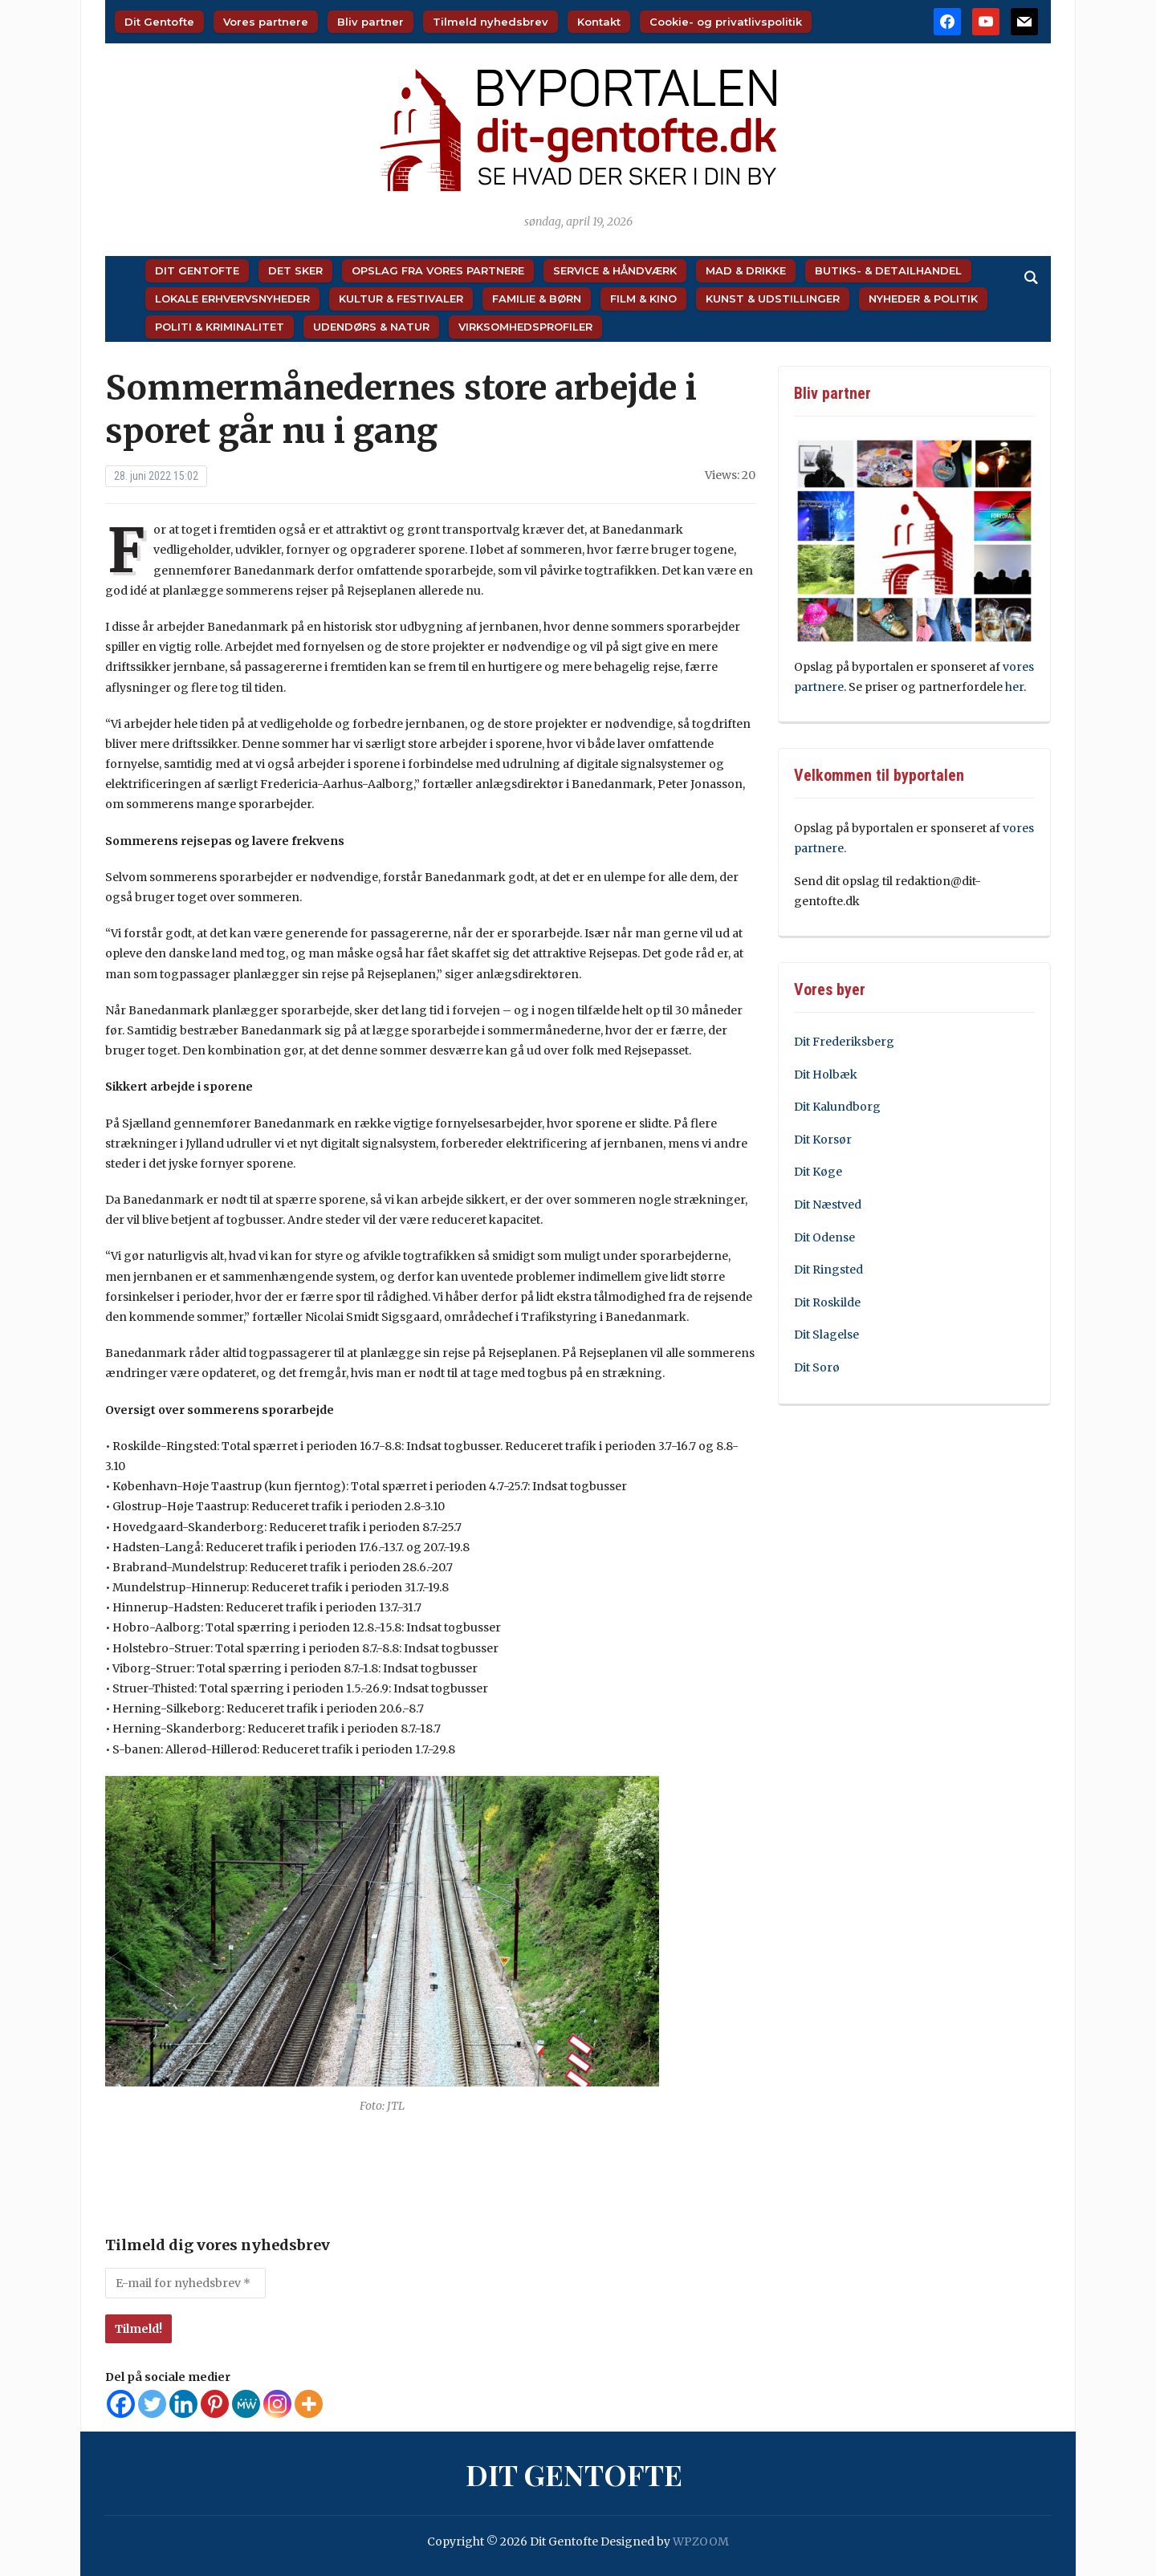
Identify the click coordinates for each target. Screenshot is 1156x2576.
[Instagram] (277, 2404)
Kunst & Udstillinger (773, 298)
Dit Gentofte (159, 21)
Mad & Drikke (746, 270)
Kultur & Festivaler (401, 298)
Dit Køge (818, 1171)
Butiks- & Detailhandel (888, 270)
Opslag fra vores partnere (438, 270)
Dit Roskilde (827, 1302)
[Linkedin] (183, 2404)
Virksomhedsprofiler (525, 326)
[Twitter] (152, 2404)
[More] (309, 2404)
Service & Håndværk (615, 270)
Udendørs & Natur (371, 326)
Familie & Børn (536, 298)
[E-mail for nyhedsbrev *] (185, 2283)
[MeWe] (246, 2404)
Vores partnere (265, 21)
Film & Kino (643, 298)
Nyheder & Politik (923, 298)
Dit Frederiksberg (844, 1041)
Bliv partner (370, 21)
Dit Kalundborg (837, 1106)
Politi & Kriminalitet (219, 326)
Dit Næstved (827, 1204)
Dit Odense (824, 1237)
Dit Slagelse (826, 1334)
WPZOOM (701, 2541)
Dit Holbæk (825, 1074)
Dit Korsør (823, 1139)
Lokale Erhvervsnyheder (232, 298)
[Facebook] (121, 2404)
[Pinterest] (215, 2404)
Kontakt (599, 21)
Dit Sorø (817, 1367)
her (1014, 687)
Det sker (295, 270)
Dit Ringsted (828, 1269)
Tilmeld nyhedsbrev (490, 21)
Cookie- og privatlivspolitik (725, 21)
